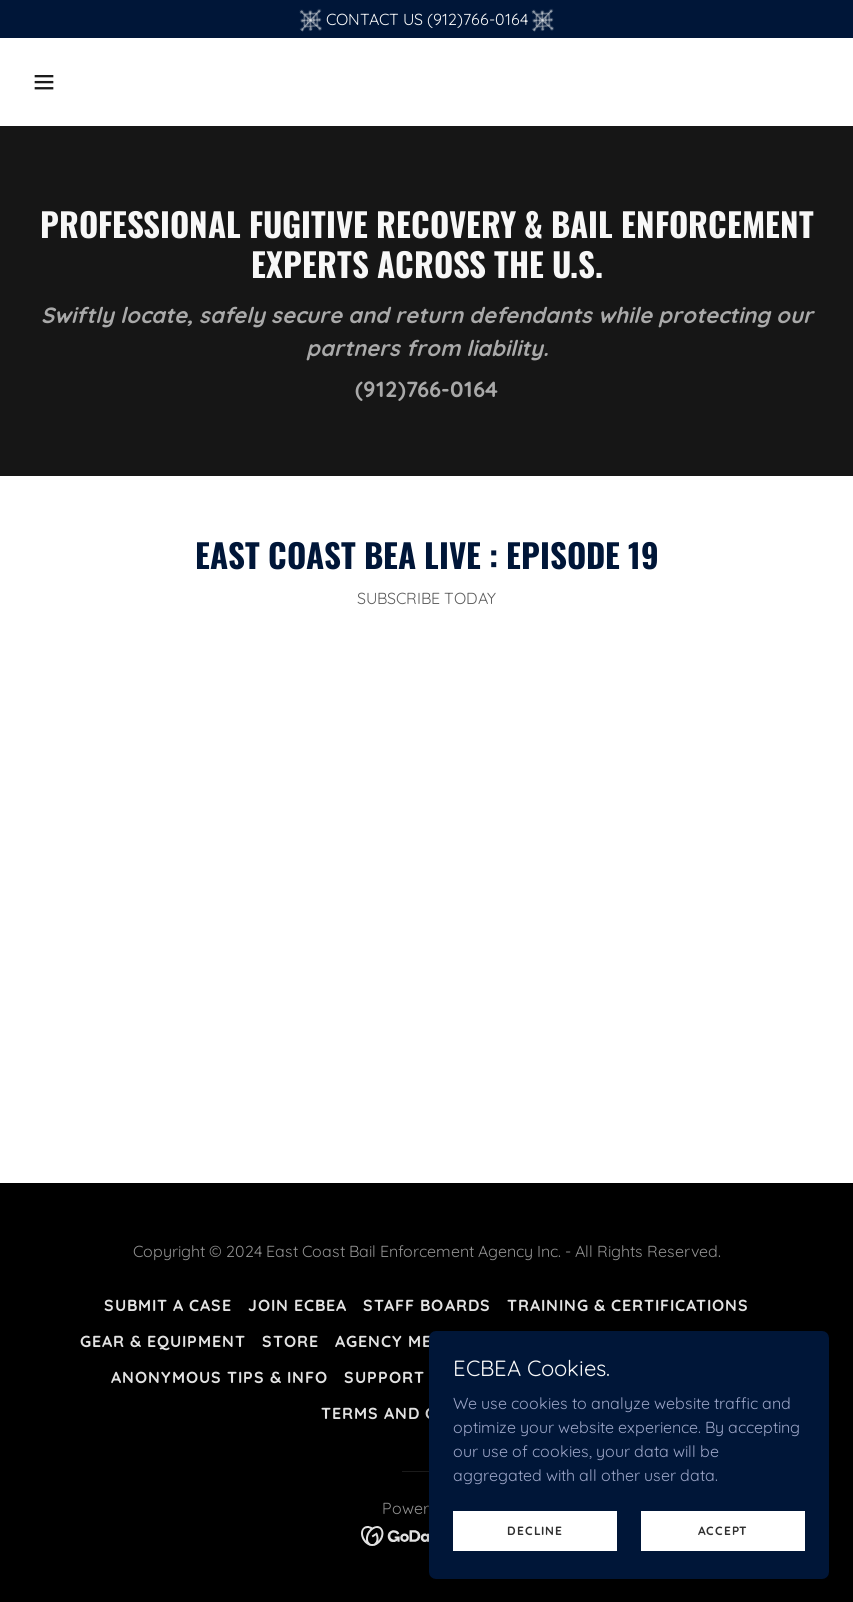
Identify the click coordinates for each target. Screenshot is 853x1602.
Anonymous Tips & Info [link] (219, 1377)
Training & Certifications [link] (628, 1305)
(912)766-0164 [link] (426, 389)
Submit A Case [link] (168, 1305)
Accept (723, 1530)
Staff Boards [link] (426, 1305)
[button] (84, 82)
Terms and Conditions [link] (426, 1413)
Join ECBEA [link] (297, 1305)
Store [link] (290, 1341)
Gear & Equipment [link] (163, 1341)
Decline (534, 1530)
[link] (426, 1534)
